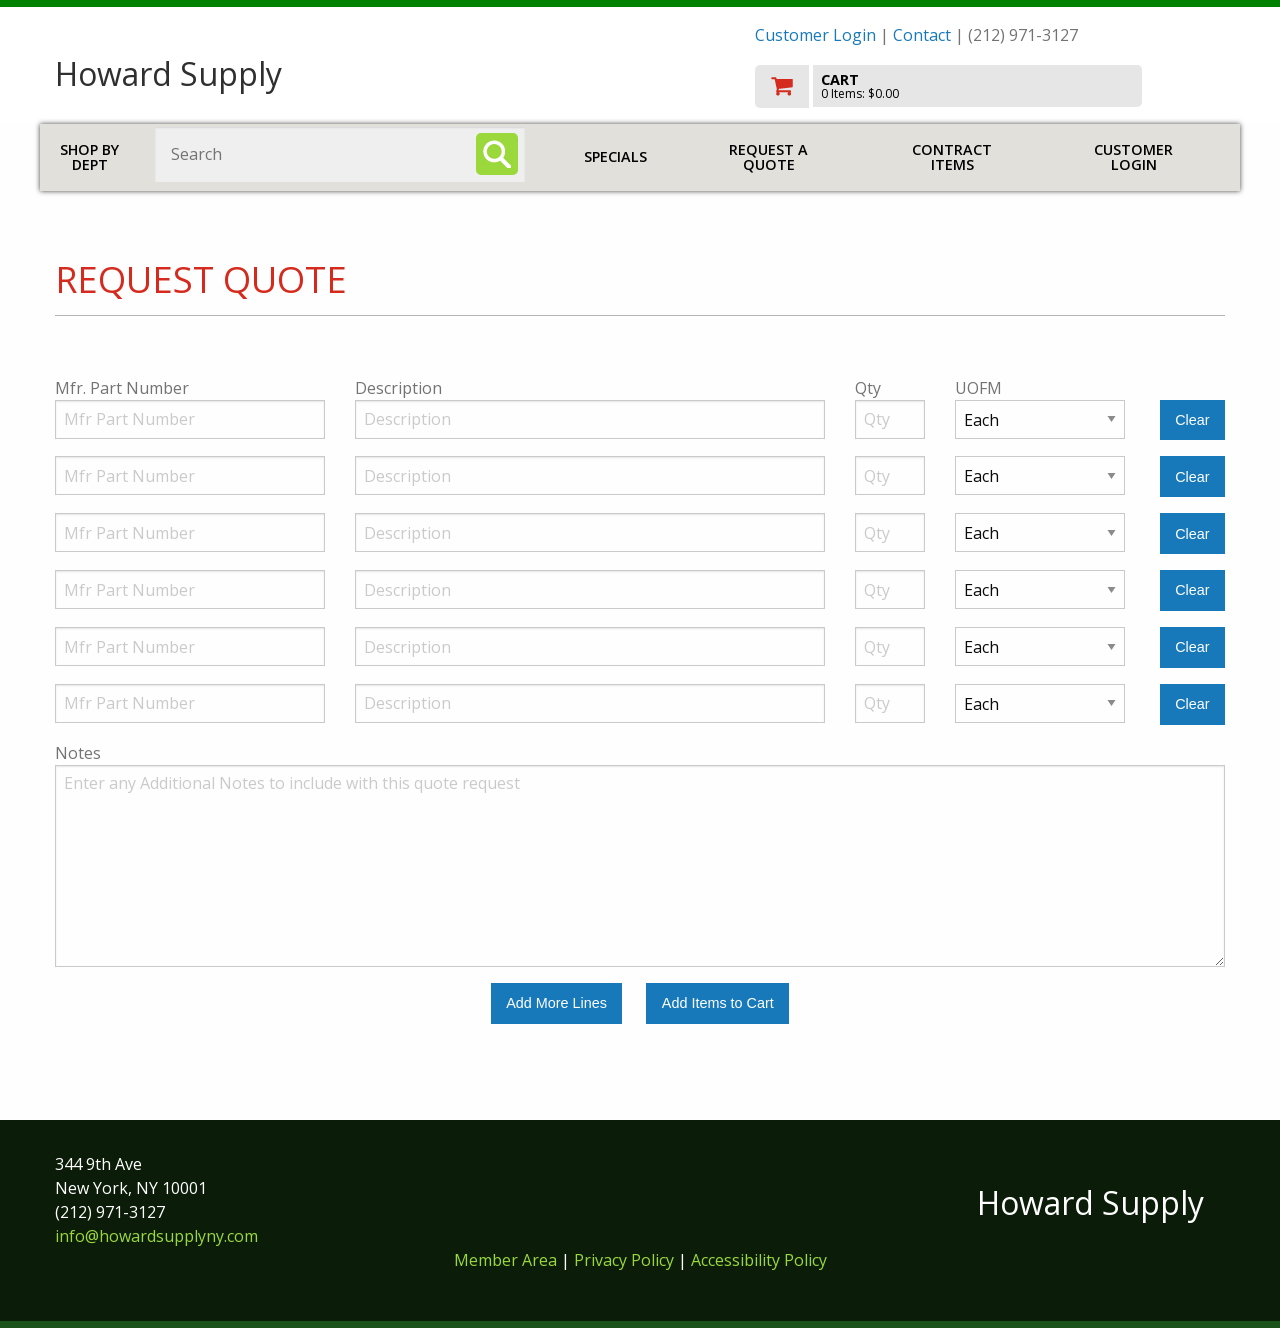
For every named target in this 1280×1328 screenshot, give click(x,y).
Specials (615, 156)
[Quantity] (890, 419)
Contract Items (952, 157)
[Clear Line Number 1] (1192, 420)
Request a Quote (768, 157)
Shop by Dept (89, 157)
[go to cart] (990, 86)
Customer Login (815, 35)
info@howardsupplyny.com (156, 1236)
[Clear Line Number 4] (1192, 590)
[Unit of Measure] (1040, 419)
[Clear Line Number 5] (1192, 647)
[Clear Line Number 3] (1192, 533)
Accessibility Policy (759, 1260)
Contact (922, 35)
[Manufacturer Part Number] (190, 419)
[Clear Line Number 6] (1192, 704)
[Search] (497, 154)
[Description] (590, 419)
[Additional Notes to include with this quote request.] (640, 866)
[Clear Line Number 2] (1192, 476)
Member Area (505, 1260)
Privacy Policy (626, 1260)
